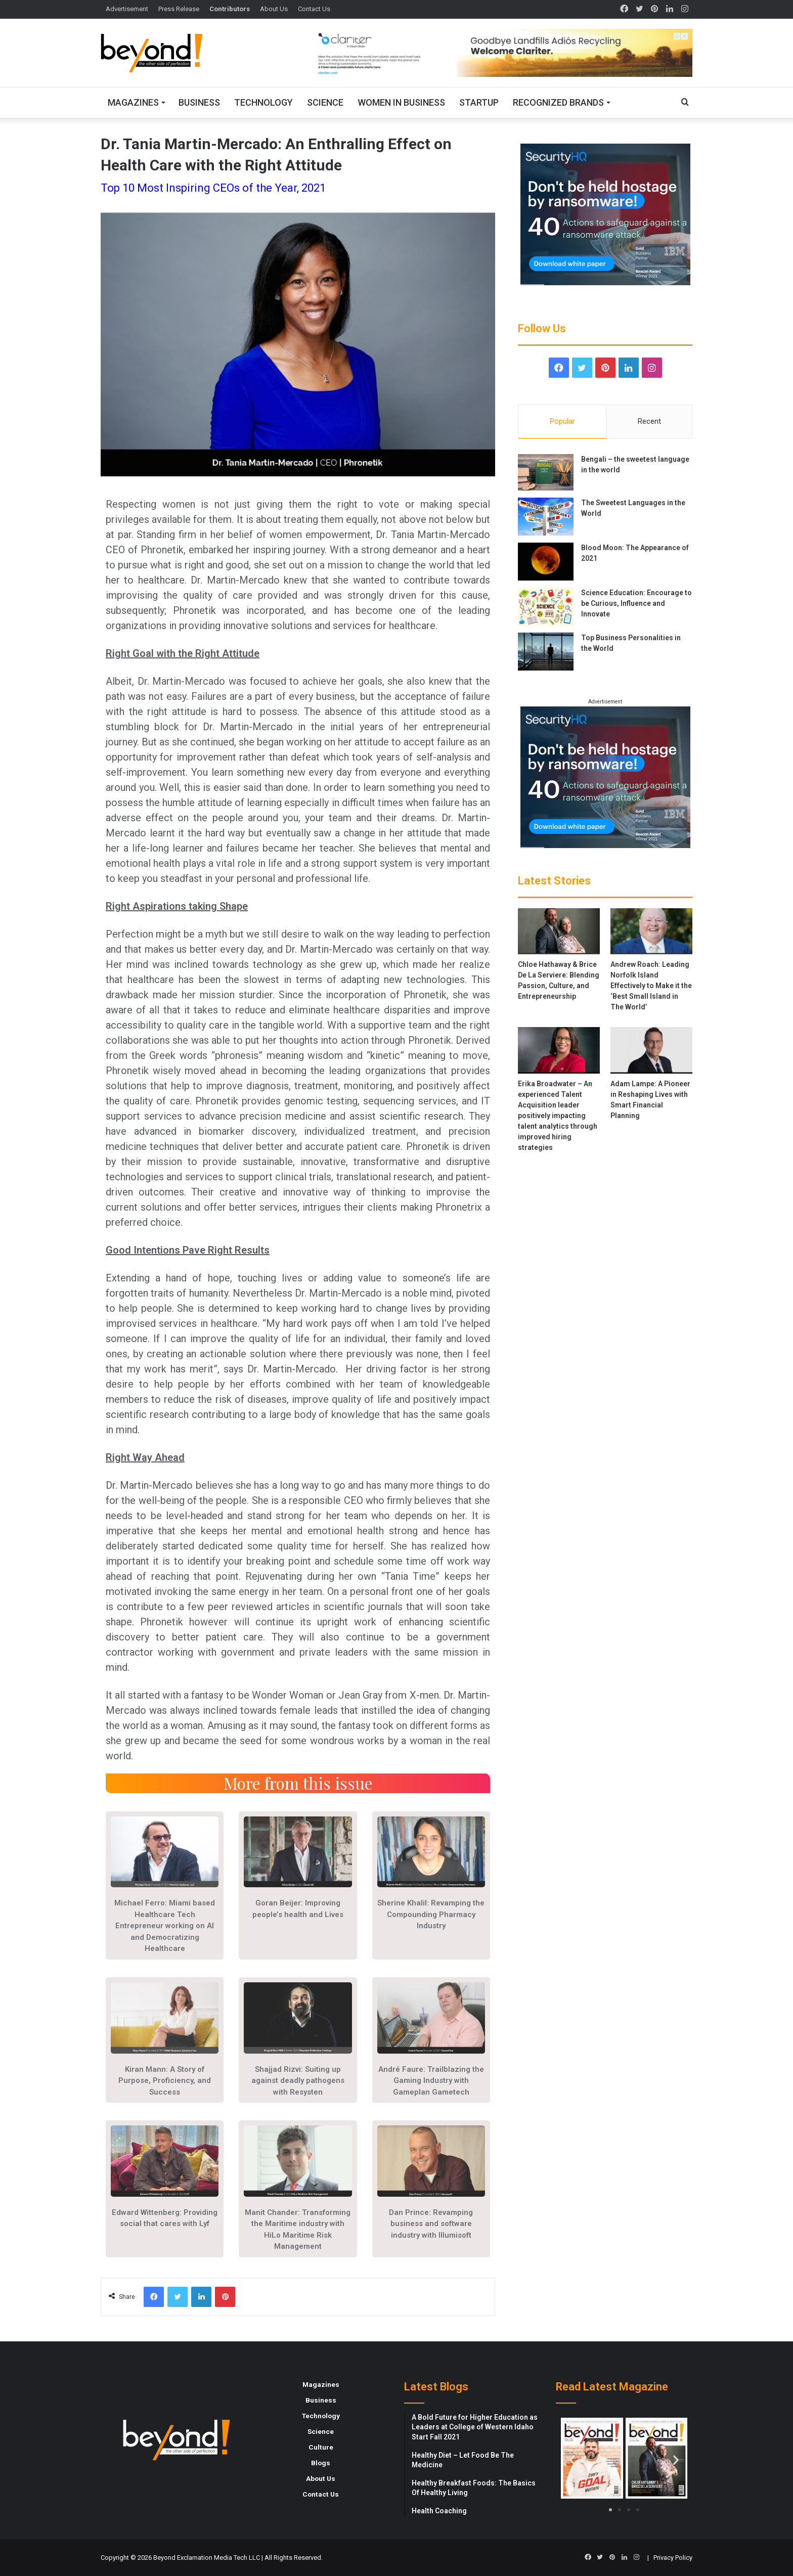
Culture (321, 2447)
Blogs (320, 2463)
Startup (479, 102)
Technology (263, 102)
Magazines (133, 102)
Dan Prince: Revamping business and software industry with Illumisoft (431, 2224)
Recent (649, 421)
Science (325, 102)
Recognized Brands (558, 102)
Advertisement (127, 9)
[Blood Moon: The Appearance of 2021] (546, 562)
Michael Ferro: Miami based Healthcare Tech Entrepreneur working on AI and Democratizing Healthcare (164, 1925)
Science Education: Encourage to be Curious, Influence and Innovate (636, 603)
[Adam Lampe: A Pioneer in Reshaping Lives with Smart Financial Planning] (651, 1050)
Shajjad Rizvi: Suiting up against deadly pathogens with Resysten (297, 2081)
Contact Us (314, 9)
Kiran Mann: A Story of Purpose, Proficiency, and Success (164, 2081)
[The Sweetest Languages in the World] (546, 517)
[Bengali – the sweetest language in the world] (546, 472)
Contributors (229, 9)
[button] (572, 2459)
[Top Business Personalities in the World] (546, 652)
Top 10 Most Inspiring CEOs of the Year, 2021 (213, 188)
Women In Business (401, 102)
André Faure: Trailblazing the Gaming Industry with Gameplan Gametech (431, 2081)
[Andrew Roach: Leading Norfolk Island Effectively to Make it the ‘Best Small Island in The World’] (651, 931)
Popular (562, 421)
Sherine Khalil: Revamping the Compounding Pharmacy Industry (430, 1914)
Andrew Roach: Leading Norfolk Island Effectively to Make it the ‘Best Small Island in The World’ (651, 985)
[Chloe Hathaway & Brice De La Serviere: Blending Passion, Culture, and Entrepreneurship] (559, 931)
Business (199, 102)
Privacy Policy (672, 2557)
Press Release (178, 9)
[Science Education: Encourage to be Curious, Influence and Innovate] (546, 607)
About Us (274, 9)
